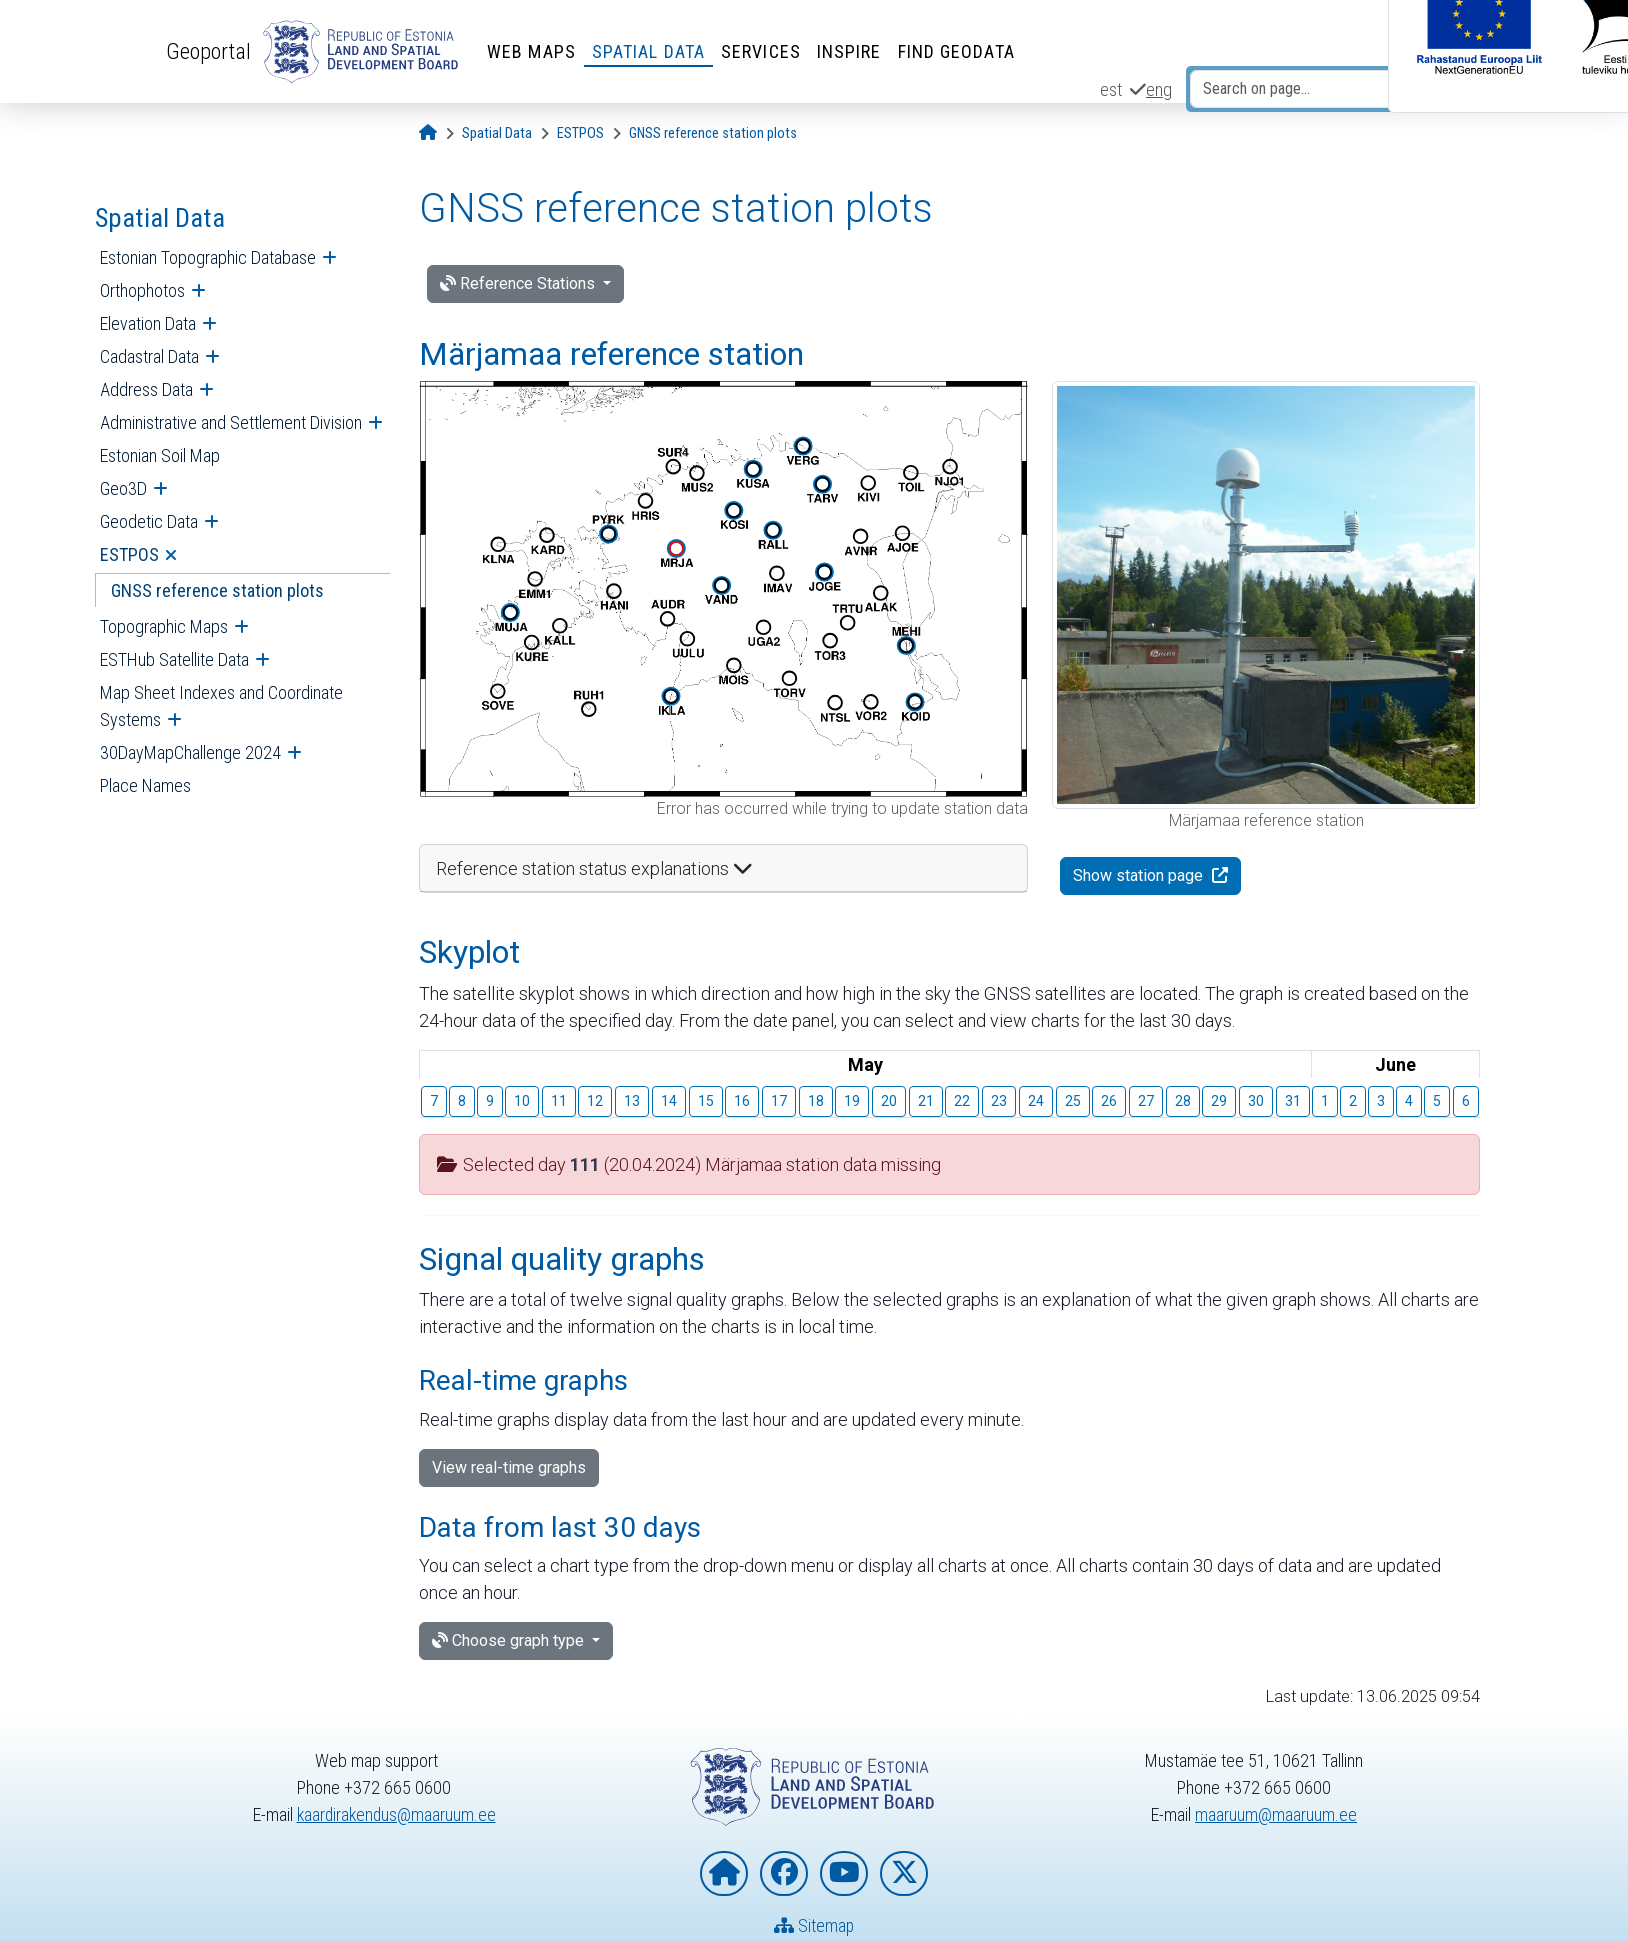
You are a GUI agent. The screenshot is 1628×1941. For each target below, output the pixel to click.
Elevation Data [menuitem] (148, 323)
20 (889, 1101)
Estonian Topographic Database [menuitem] (208, 257)
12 (595, 1101)
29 (1219, 1101)
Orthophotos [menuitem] (142, 290)
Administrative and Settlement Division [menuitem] (231, 422)
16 (742, 1101)
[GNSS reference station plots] (713, 133)
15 (706, 1101)
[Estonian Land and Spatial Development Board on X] (904, 1874)
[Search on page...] (1303, 89)
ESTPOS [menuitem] (129, 554)
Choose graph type (510, 1640)
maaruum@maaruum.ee (1276, 1815)
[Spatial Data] (497, 133)
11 (559, 1101)
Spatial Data (648, 51)
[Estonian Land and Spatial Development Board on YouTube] (844, 1874)
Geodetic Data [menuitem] (149, 521)
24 (1036, 1101)
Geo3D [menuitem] (123, 488)
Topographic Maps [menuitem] (164, 626)
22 (962, 1101)
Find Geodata (956, 51)
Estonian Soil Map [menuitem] (160, 455)
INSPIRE (849, 51)
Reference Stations (519, 283)
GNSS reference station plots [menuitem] (217, 590)
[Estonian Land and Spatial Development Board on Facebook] (784, 1874)
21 (926, 1101)
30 (1256, 1101)
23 (999, 1101)
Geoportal (208, 51)
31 (1293, 1101)
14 (669, 1101)
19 (852, 1101)
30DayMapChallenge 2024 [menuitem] (190, 752)
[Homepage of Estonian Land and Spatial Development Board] (724, 1874)
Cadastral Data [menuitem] (149, 356)
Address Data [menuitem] (146, 389)
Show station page (1140, 875)
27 (1146, 1101)
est (1111, 89)
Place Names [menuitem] (145, 785)
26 (1109, 1101)
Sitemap (814, 1926)
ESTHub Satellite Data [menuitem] (174, 659)
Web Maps (531, 51)
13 (632, 1101)
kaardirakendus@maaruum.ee (396, 1815)
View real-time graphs (509, 1467)
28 (1183, 1101)
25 (1073, 1101)
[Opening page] (428, 133)
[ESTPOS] (580, 133)
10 (522, 1101)
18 (816, 1101)
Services (761, 51)
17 (779, 1101)
